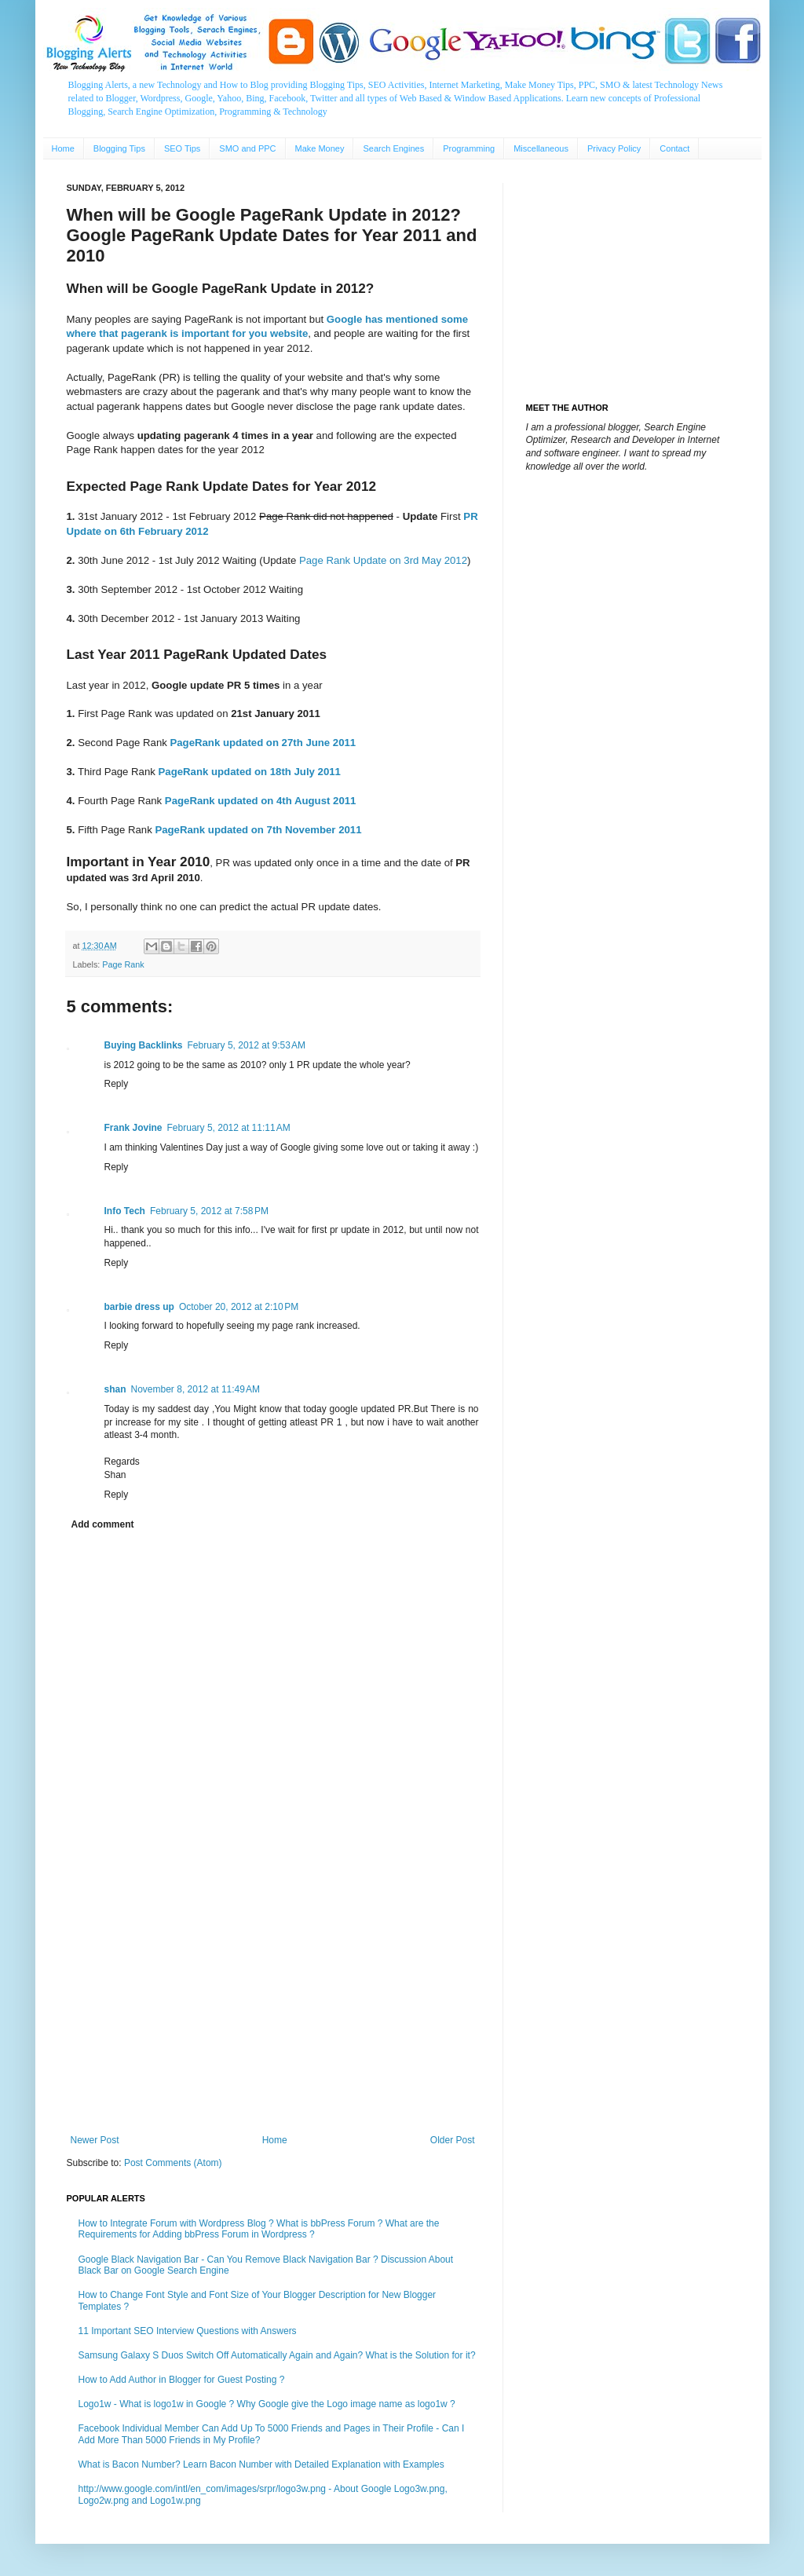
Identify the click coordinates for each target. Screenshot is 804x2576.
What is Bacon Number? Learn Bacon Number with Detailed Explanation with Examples (261, 2464)
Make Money (320, 148)
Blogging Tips (119, 148)
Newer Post (95, 2140)
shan (115, 1389)
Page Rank (123, 964)
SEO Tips (182, 148)
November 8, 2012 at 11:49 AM (195, 1389)
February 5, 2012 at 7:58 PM (209, 1211)
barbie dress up (139, 1306)
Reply (116, 1083)
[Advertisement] (273, 2005)
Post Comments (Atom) (173, 2162)
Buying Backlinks (143, 1045)
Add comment (102, 1524)
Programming (469, 148)
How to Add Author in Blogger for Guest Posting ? (182, 2379)
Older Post (452, 2140)
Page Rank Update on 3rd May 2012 (383, 560)
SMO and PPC (247, 148)
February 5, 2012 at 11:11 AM (229, 1127)
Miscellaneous (540, 148)
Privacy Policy (614, 148)
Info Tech (124, 1211)
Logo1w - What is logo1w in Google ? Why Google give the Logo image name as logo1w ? (267, 2404)
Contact (674, 148)
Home (63, 148)
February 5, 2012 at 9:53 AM (246, 1045)
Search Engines (393, 148)
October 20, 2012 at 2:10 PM (238, 1306)
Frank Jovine (133, 1127)
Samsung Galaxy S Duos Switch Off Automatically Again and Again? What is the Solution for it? (277, 2355)
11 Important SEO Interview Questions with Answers (188, 2330)
